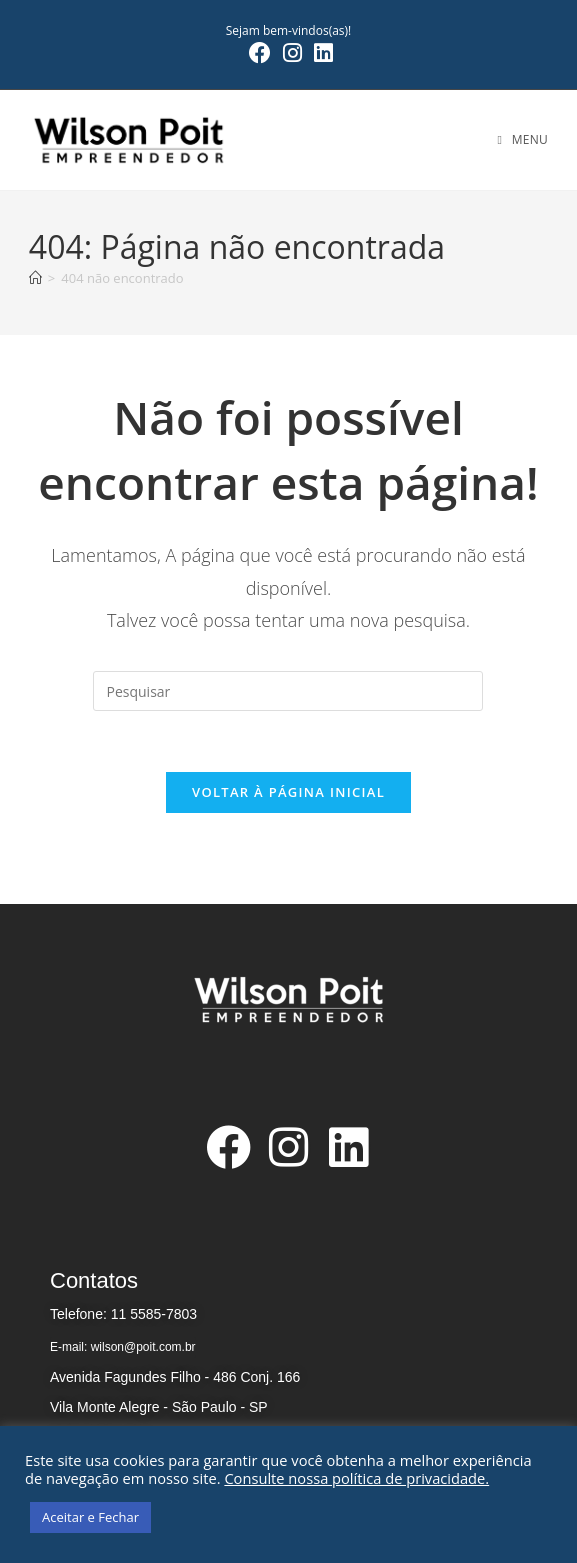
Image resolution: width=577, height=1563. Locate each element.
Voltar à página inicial (288, 792)
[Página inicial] (35, 278)
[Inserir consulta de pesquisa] (288, 691)
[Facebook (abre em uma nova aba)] (260, 53)
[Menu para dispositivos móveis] (523, 139)
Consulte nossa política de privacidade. (356, 1478)
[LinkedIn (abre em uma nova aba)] (320, 53)
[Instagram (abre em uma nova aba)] (292, 53)
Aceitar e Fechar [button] (90, 1517)
